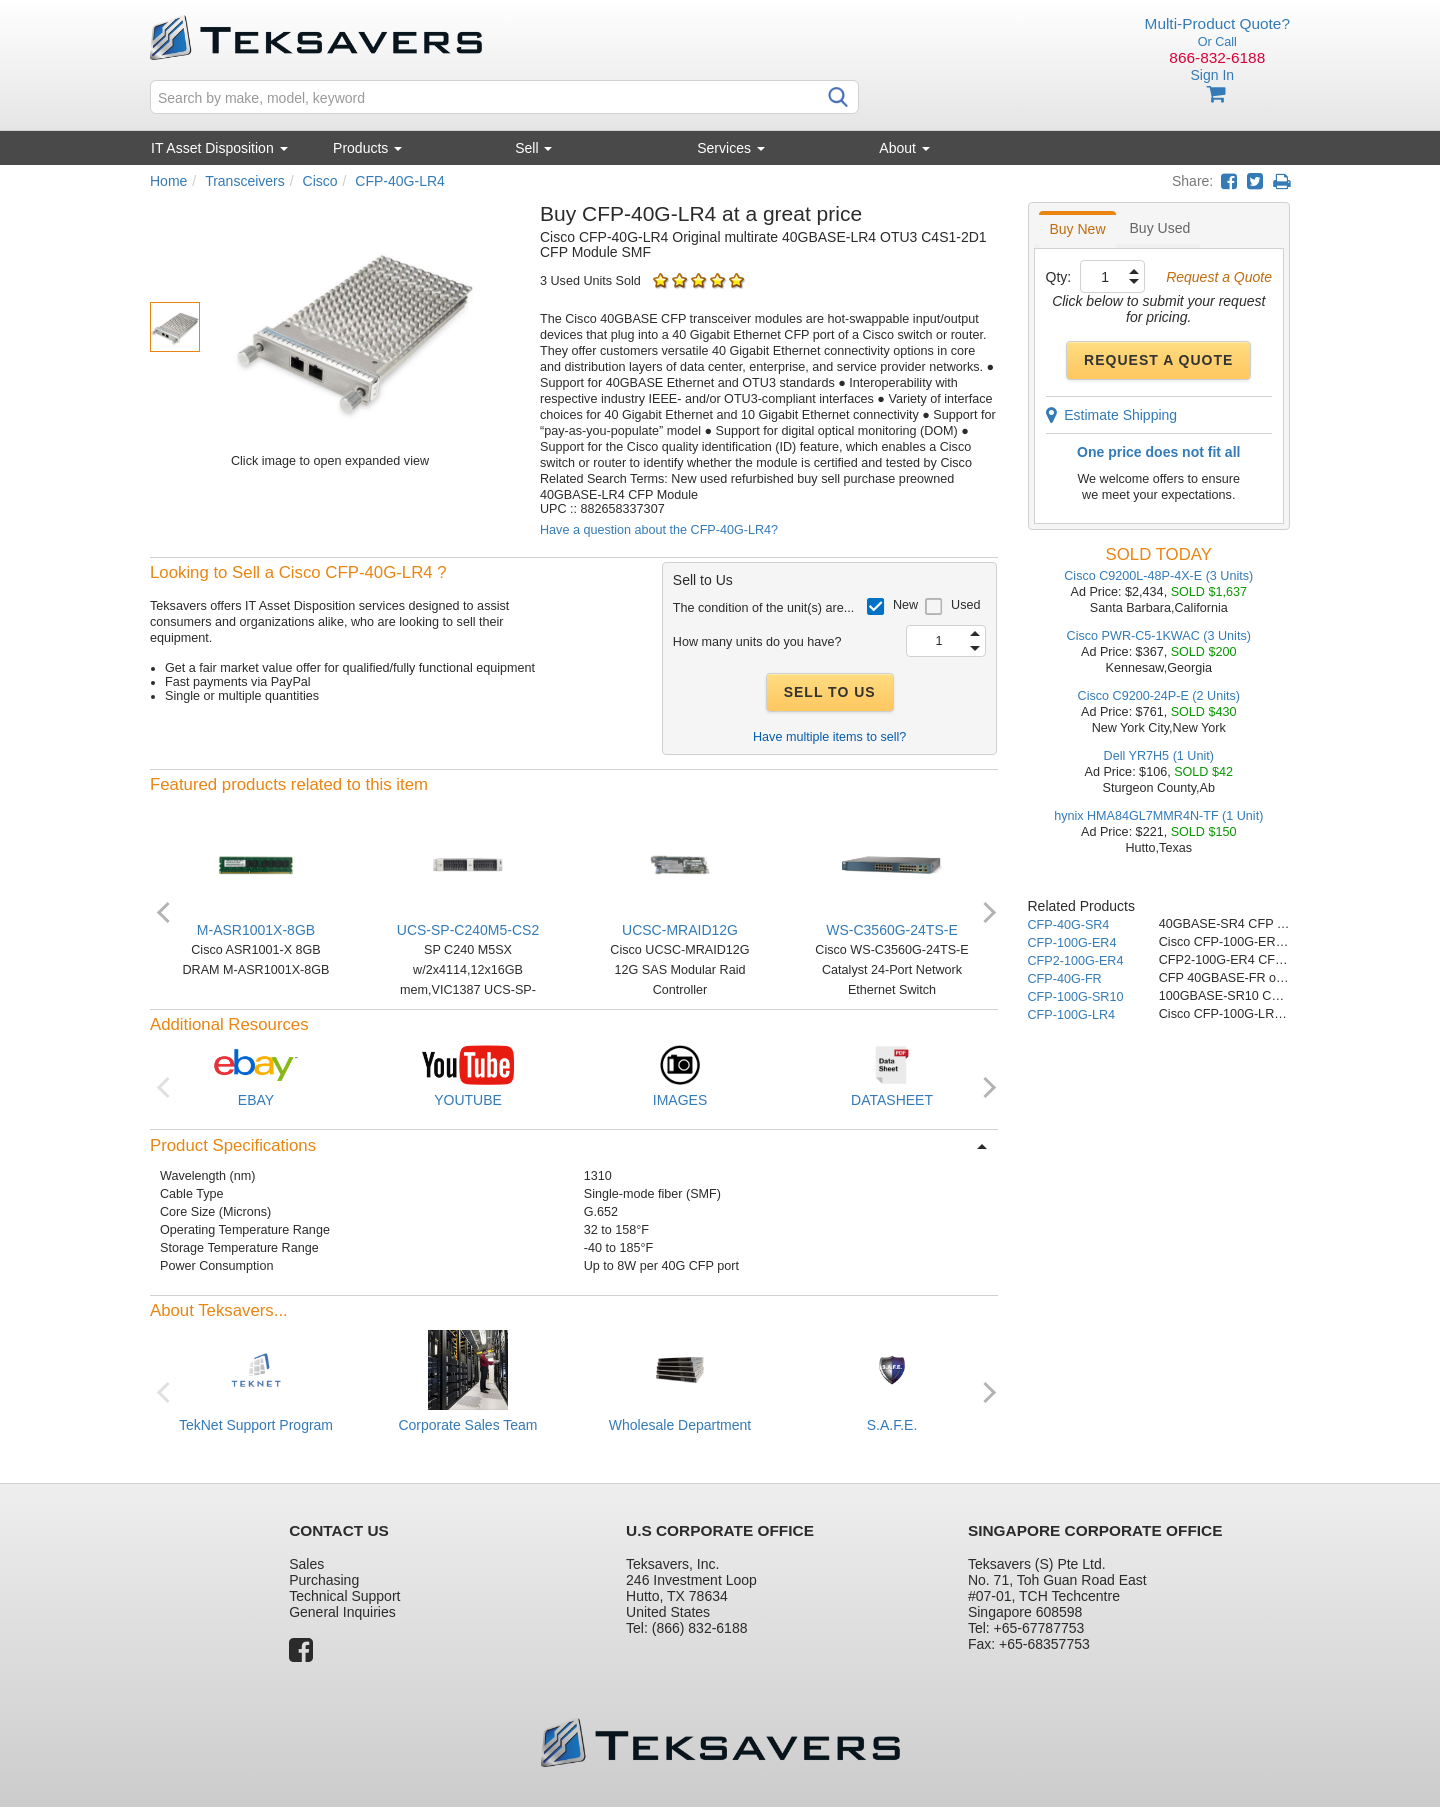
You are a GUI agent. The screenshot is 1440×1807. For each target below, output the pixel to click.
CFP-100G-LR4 (1072, 1015)
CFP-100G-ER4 (1072, 943)
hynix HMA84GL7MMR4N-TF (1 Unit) (1158, 816)
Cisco (320, 181)
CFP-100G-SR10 (1076, 997)
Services (731, 148)
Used (965, 605)
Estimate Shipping (1112, 415)
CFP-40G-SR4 (1069, 925)
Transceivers (245, 181)
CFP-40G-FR (1065, 979)
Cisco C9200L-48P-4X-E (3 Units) (1158, 576)
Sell (533, 148)
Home (168, 181)
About (904, 148)
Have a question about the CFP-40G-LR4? (659, 530)
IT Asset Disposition (219, 148)
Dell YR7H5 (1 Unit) (1159, 756)
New (905, 605)
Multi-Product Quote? (1217, 23)
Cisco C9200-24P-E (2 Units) (1159, 696)
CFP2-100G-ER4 (1076, 961)
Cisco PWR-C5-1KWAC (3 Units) (1159, 636)
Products (367, 148)
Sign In (1212, 75)
